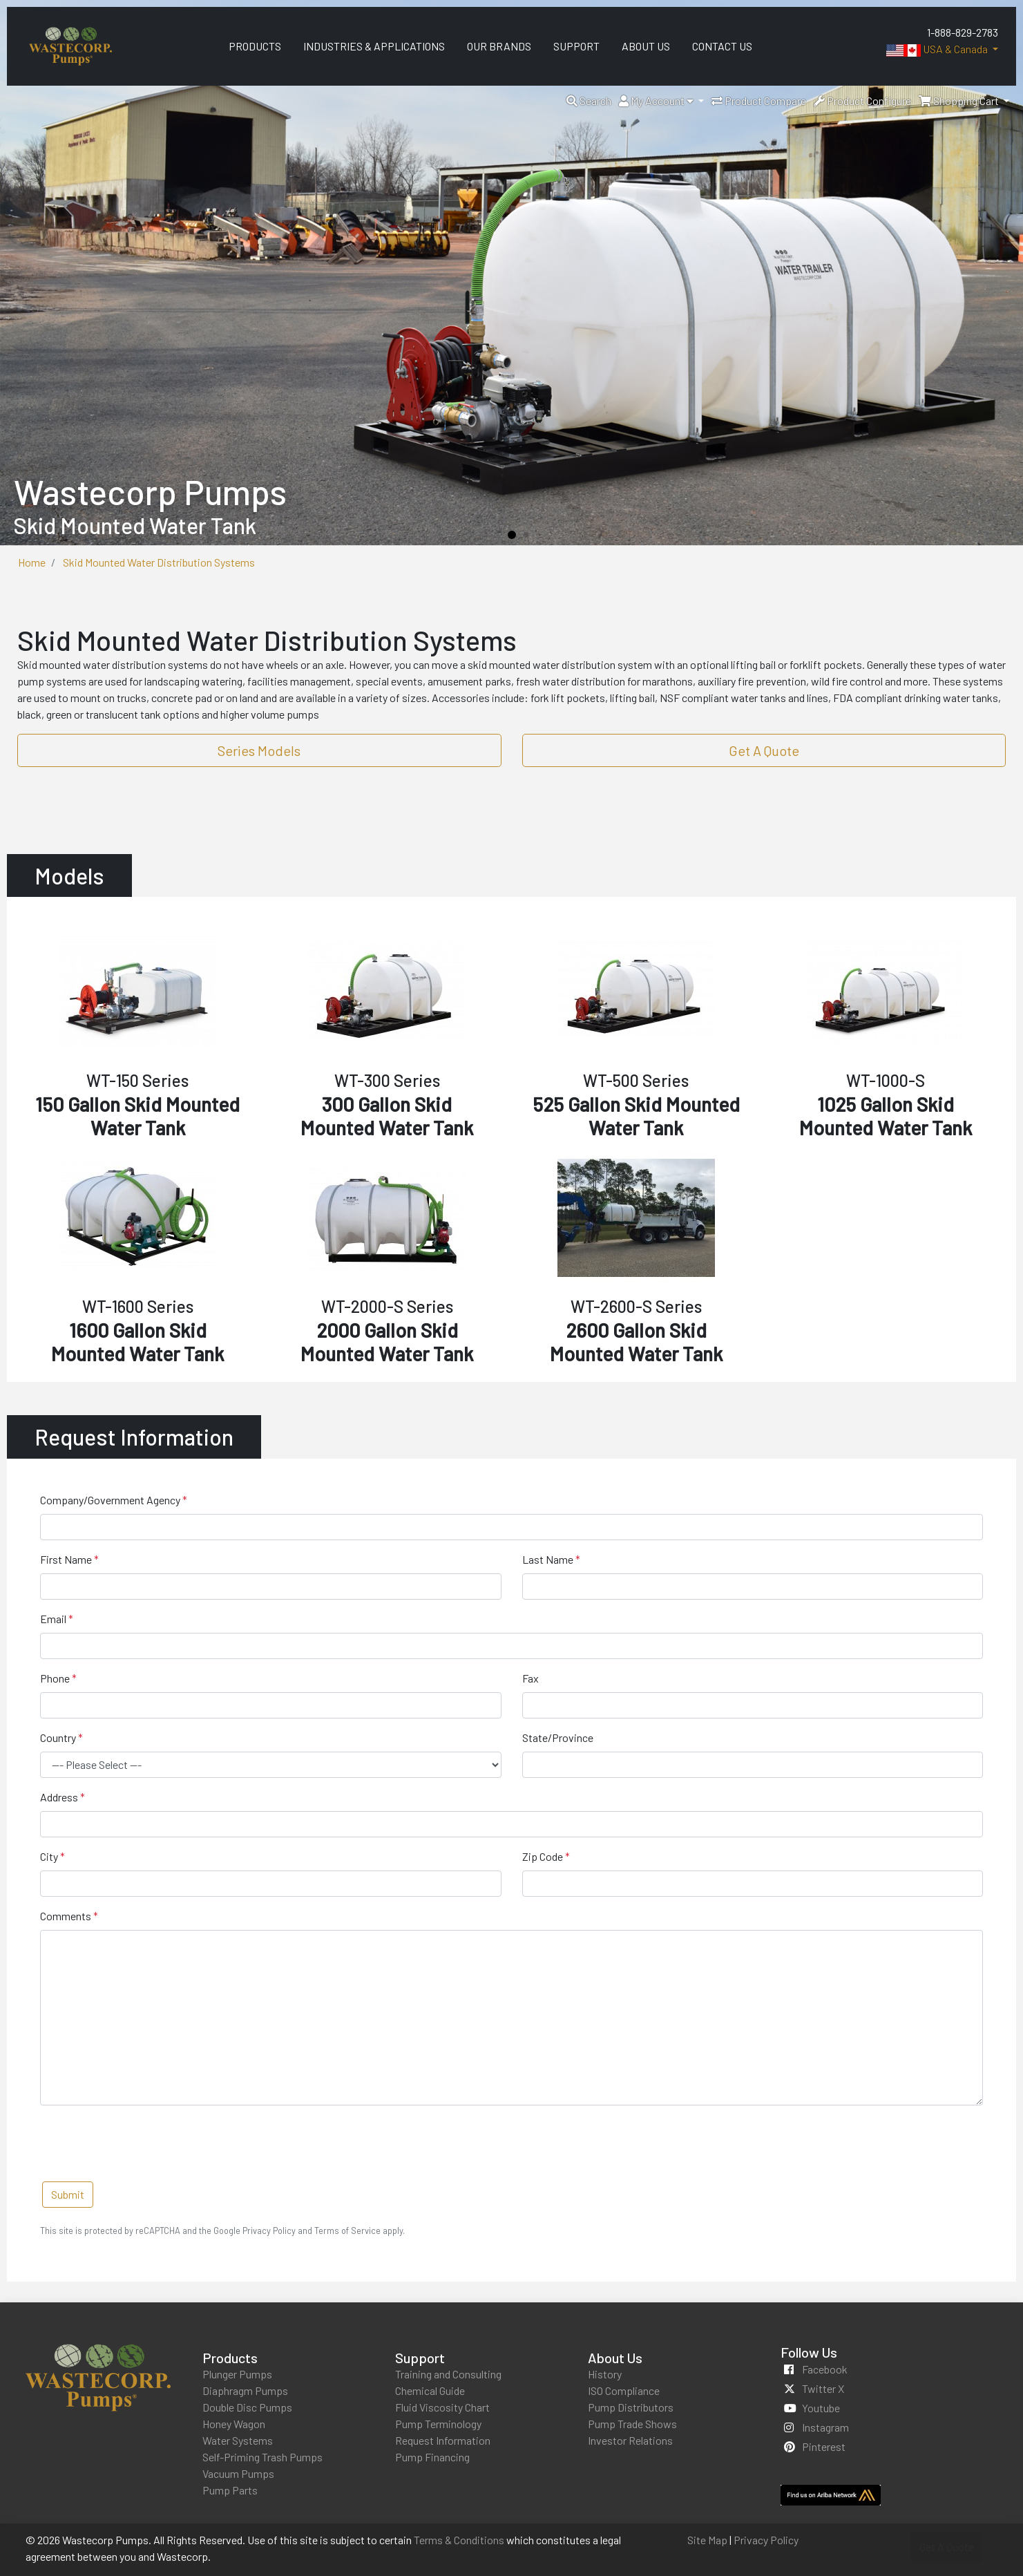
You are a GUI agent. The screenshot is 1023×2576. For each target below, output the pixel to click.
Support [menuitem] (576, 46)
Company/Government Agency (110, 1499)
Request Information (442, 2440)
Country (58, 1737)
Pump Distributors (630, 2407)
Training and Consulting (448, 2373)
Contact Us (722, 46)
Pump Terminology (438, 2423)
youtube (821, 2407)
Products (230, 2357)
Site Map (707, 2539)
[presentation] (145, 2143)
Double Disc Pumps (247, 2407)
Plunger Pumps (237, 2373)
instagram (825, 2427)
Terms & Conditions (459, 2539)
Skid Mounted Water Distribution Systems (159, 562)
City (49, 1856)
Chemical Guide (430, 2390)
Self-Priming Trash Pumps (262, 2456)
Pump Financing (432, 2456)
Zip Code (542, 1856)
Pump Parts (230, 2490)
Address (59, 1796)
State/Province (557, 1737)
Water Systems (237, 2440)
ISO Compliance (624, 2390)
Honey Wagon (233, 2423)
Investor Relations (630, 2440)
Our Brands (499, 46)
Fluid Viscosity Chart (442, 2407)
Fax (530, 1678)
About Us (615, 2357)
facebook (825, 2369)
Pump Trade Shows (632, 2423)
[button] (588, 100)
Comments (65, 1915)
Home (32, 562)
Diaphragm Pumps (245, 2390)
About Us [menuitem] (646, 46)
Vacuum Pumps (238, 2473)
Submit (67, 2194)
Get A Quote (764, 750)
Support (420, 2357)
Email (53, 1618)
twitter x (823, 2388)
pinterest (823, 2446)
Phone (55, 1678)
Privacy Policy (766, 2539)
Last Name (547, 1559)
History (605, 2373)
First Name (66, 1559)
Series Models (259, 750)
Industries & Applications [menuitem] (374, 46)
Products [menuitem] (255, 46)
